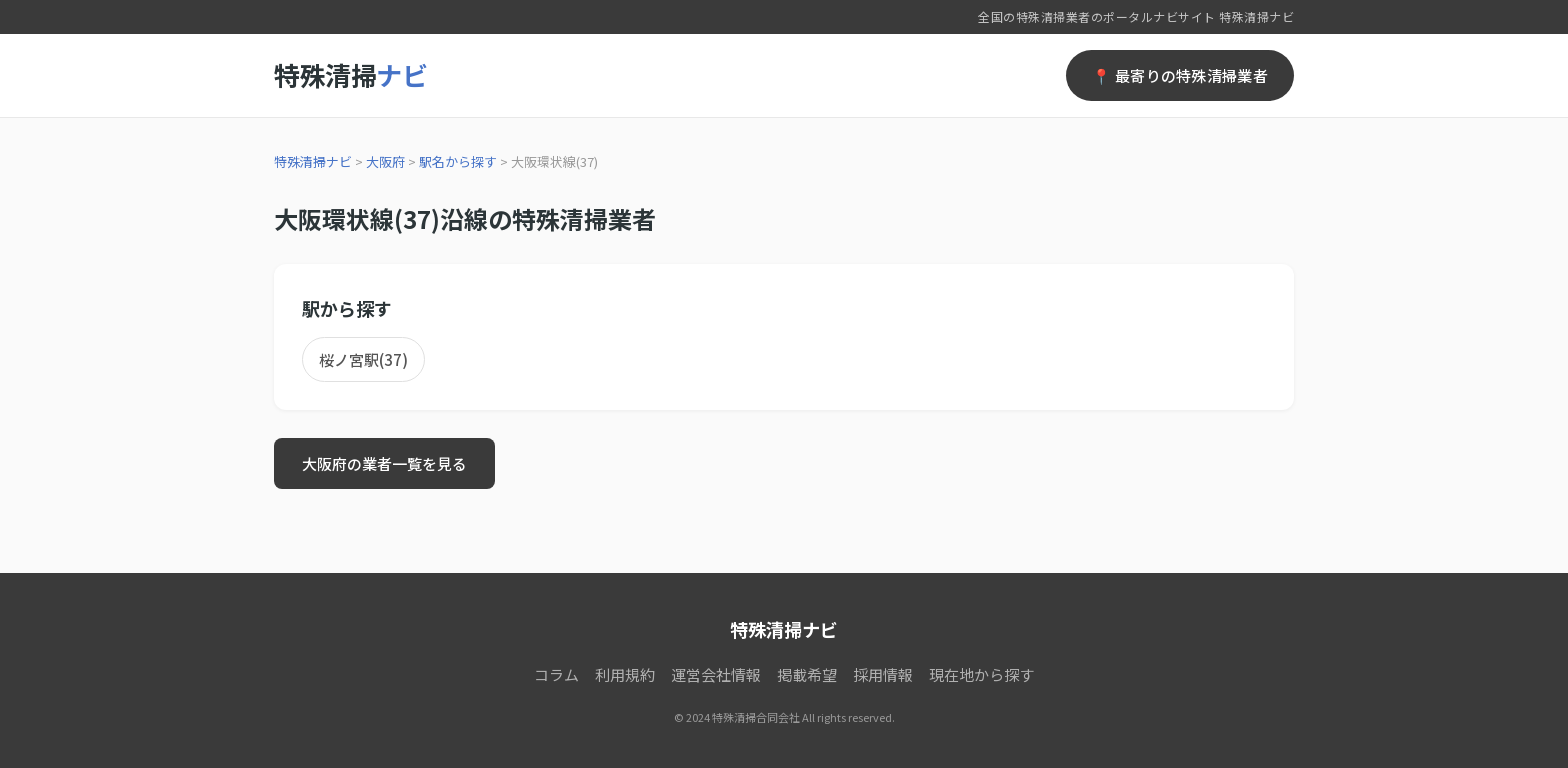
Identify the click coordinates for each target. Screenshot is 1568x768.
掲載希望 (807, 674)
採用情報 (883, 674)
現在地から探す (981, 674)
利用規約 (625, 674)
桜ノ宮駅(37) (363, 359)
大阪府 (385, 161)
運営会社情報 (716, 674)
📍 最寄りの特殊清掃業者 (1180, 75)
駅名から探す (458, 161)
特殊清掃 (350, 74)
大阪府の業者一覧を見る (384, 463)
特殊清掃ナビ (313, 161)
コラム (556, 674)
